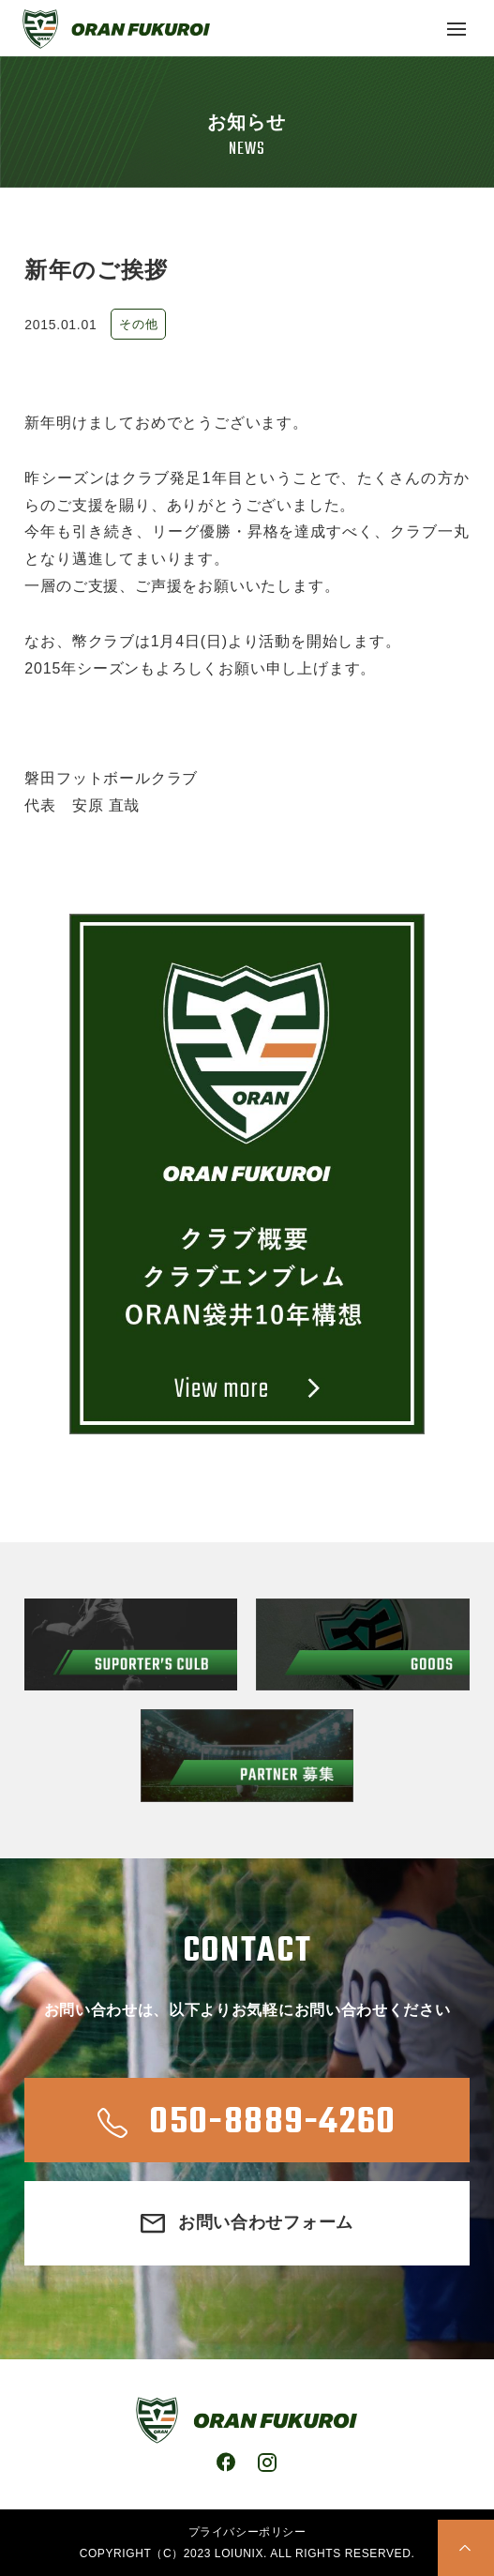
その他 (138, 324)
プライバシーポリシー (247, 2531)
